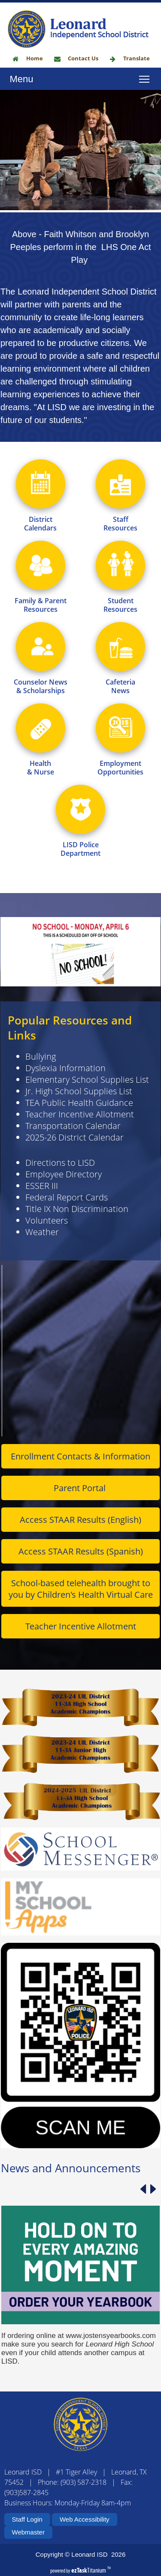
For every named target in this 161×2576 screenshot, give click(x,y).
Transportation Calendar (73, 1167)
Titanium (89, 2570)
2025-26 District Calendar (74, 1179)
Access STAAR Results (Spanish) (80, 1593)
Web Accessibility (84, 2519)
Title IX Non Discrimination (76, 1251)
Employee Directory (63, 1216)
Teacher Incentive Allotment (79, 1156)
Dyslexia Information (65, 1110)
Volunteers (46, 1262)
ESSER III (41, 1227)
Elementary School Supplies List (87, 1121)
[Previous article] (143, 2230)
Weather (42, 1274)
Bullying (40, 1098)
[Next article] (153, 2230)
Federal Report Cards (66, 1239)
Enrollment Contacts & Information (80, 1498)
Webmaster (28, 2532)
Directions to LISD (60, 1204)
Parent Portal (81, 1530)
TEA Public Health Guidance (79, 1144)
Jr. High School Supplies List (78, 1133)
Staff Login (27, 2519)
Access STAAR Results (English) (80, 1561)
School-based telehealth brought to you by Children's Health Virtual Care (81, 1630)
